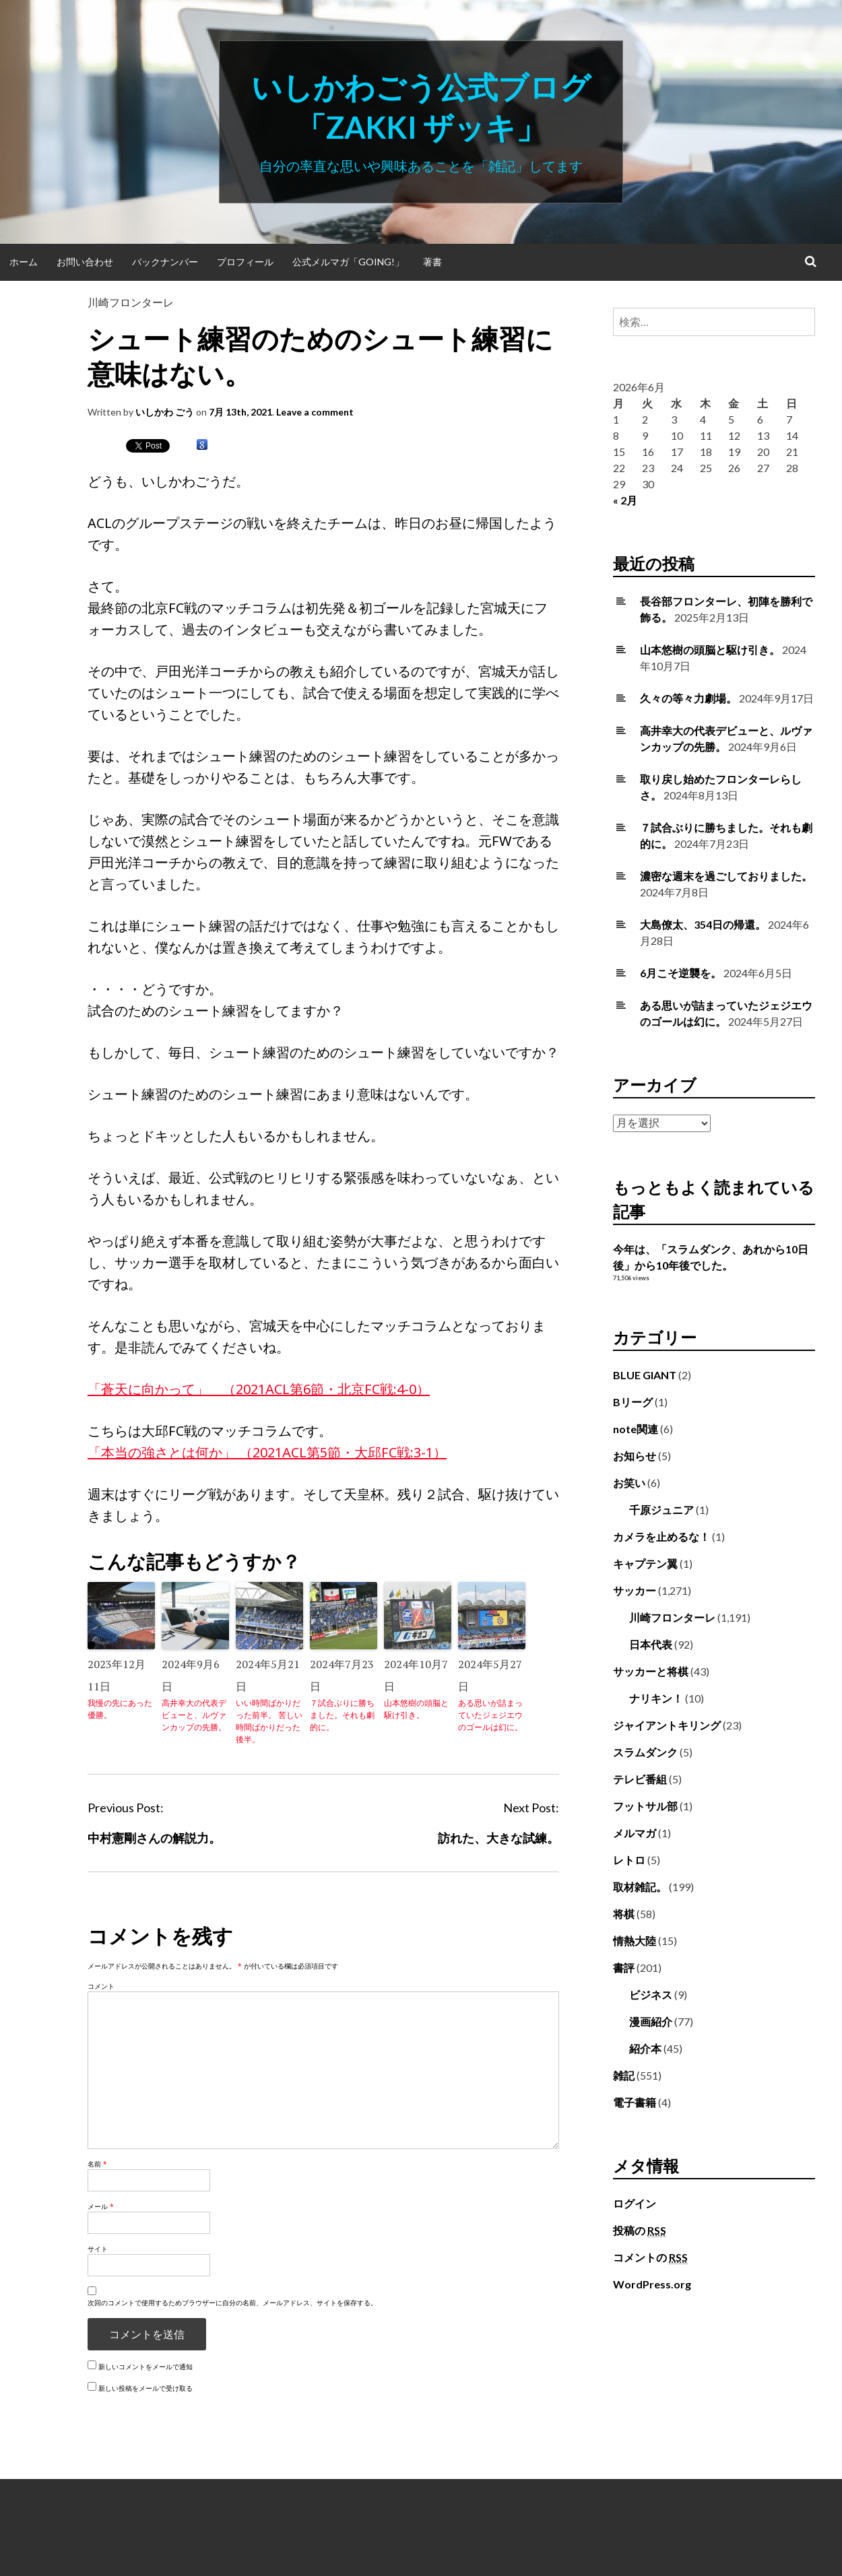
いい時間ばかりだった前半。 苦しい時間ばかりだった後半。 (269, 1721)
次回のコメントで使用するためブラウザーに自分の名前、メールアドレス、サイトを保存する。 (232, 2302)
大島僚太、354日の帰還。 (703, 924)
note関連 (635, 1428)
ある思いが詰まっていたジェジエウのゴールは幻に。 (490, 1715)
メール (101, 2206)
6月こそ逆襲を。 (680, 972)
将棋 (624, 1913)
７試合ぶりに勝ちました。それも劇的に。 (342, 1715)
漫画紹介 (650, 2021)
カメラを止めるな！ (661, 1536)
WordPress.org (652, 2284)
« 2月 (625, 500)
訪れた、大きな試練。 (498, 1837)
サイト (98, 2248)
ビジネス (650, 1994)
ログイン (634, 2203)
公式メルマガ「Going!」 (348, 261)
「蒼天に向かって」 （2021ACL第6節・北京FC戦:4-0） (259, 1389)
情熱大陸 (634, 1940)
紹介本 (645, 2048)
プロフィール (245, 261)
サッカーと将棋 (650, 1671)
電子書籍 (634, 2102)
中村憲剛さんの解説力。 (154, 1837)
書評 (624, 1967)
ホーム (23, 261)
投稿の (639, 2230)
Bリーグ (633, 1401)
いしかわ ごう (164, 412)
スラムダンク (645, 1752)
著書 (432, 261)
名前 (97, 2164)
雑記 (624, 2075)
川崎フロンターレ (131, 302)
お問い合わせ (85, 261)
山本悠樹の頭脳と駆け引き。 (416, 1709)
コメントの (650, 2257)
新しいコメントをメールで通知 (145, 2366)
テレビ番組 (640, 1779)
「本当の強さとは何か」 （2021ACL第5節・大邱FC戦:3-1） (267, 1452)
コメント (101, 1986)
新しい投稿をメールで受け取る (145, 2388)
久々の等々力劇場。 (688, 698)
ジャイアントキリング (667, 1725)
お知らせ (634, 1455)
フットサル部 (645, 1805)
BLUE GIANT (644, 1374)
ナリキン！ (656, 1698)
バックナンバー (165, 261)
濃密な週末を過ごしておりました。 (726, 875)
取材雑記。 (640, 1886)
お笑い (629, 1482)
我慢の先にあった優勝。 (120, 1709)
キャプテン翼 (645, 1563)
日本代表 (650, 1644)
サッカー (634, 1590)
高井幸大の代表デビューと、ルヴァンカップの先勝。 (194, 1715)
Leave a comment (315, 412)
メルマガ (634, 1832)
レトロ (629, 1859)
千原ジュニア (661, 1509)
